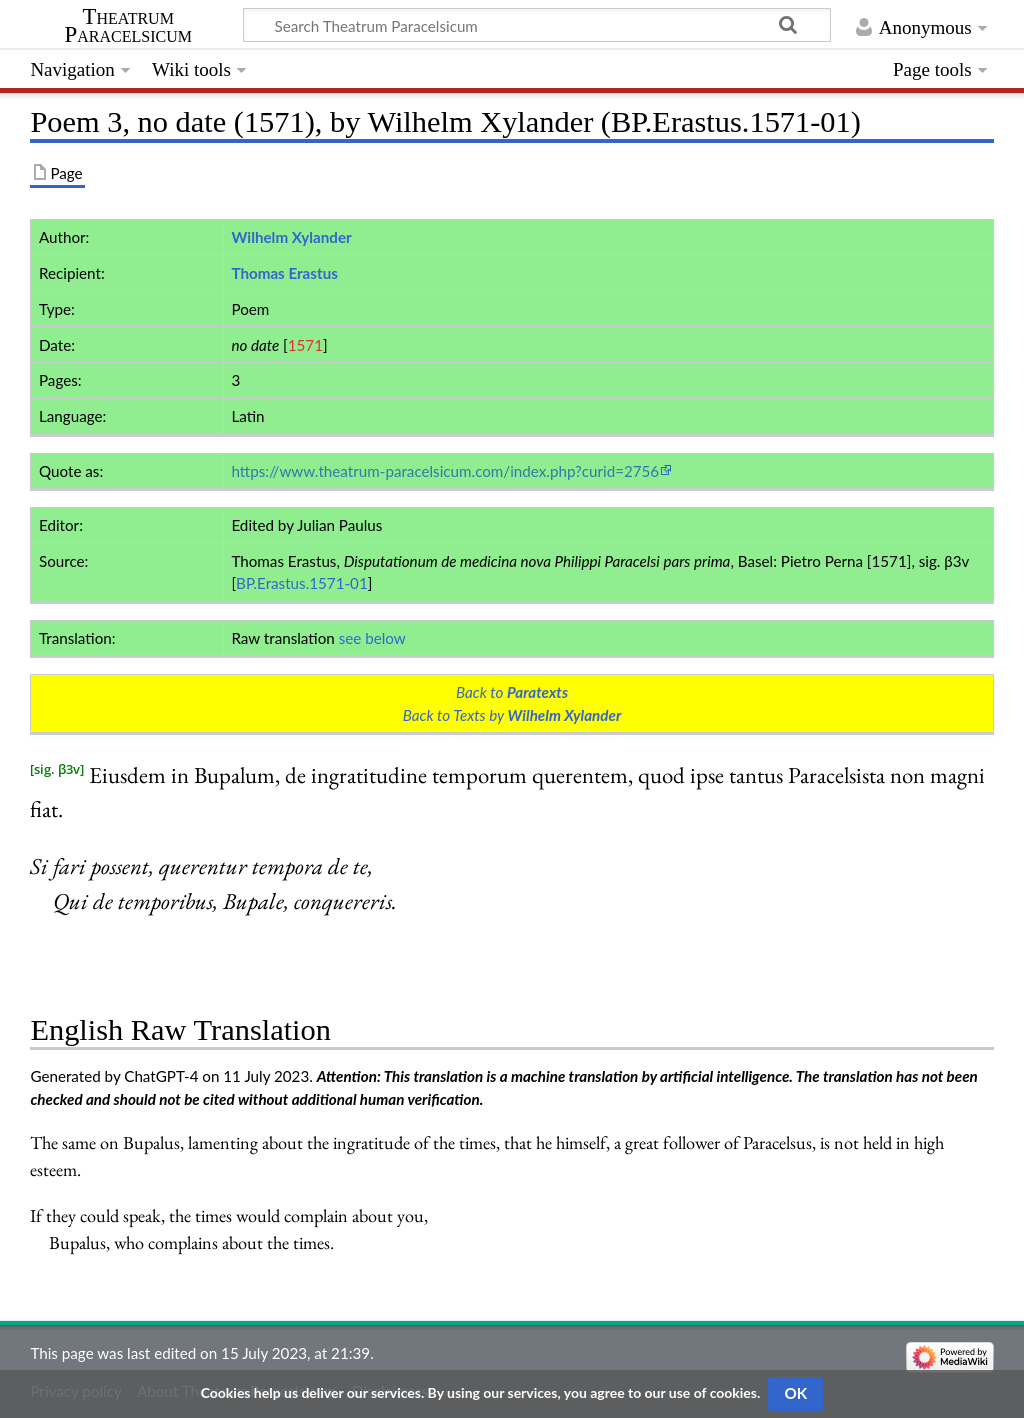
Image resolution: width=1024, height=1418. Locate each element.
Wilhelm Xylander (291, 237)
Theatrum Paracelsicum (128, 26)
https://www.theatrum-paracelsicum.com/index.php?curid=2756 (445, 471)
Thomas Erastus (284, 273)
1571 (305, 345)
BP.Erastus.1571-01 (302, 583)
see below (372, 638)
